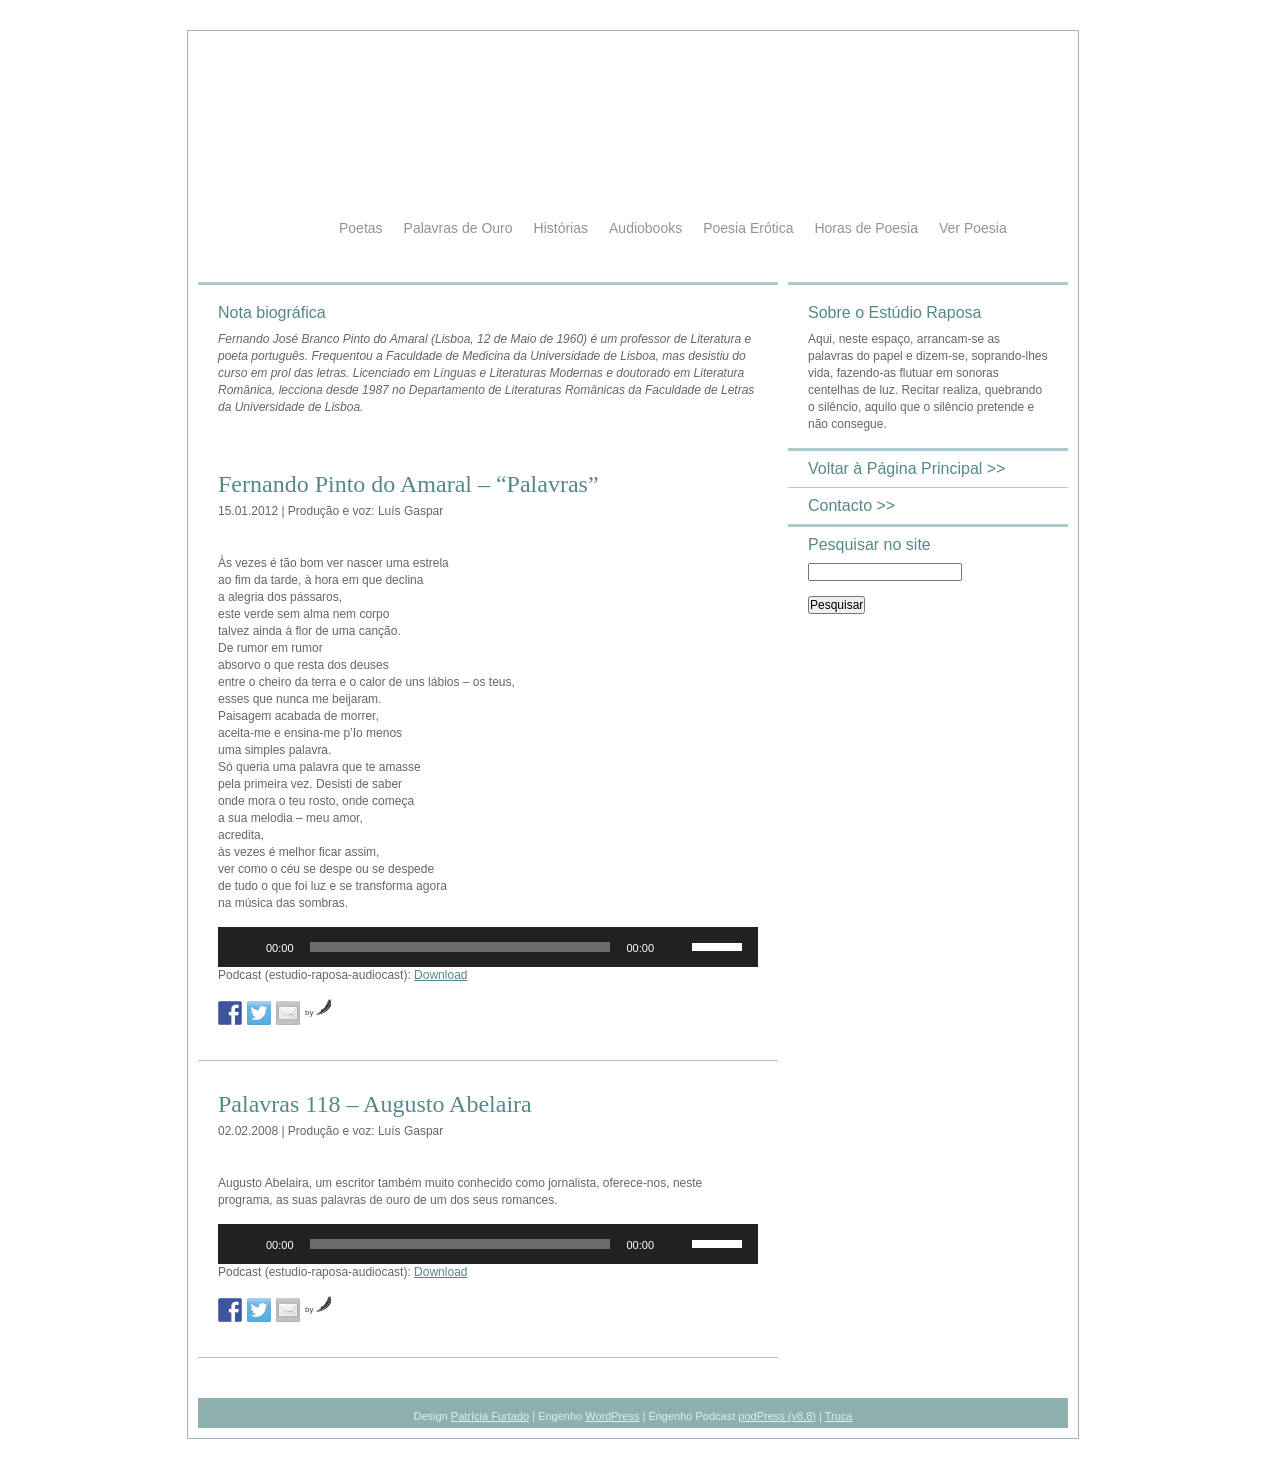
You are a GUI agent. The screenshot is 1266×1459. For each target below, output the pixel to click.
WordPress (612, 1416)
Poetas (361, 228)
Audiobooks (645, 228)
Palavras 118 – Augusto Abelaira (375, 1104)
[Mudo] (676, 947)
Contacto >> (851, 505)
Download (440, 975)
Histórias (561, 228)
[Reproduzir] (244, 947)
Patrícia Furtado (490, 1416)
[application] (488, 947)
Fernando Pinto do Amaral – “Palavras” (408, 484)
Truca (839, 1416)
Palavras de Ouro (458, 228)
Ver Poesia (973, 228)
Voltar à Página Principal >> (906, 468)
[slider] (460, 947)
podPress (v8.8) (777, 1416)
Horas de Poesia (866, 228)
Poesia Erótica (748, 228)
